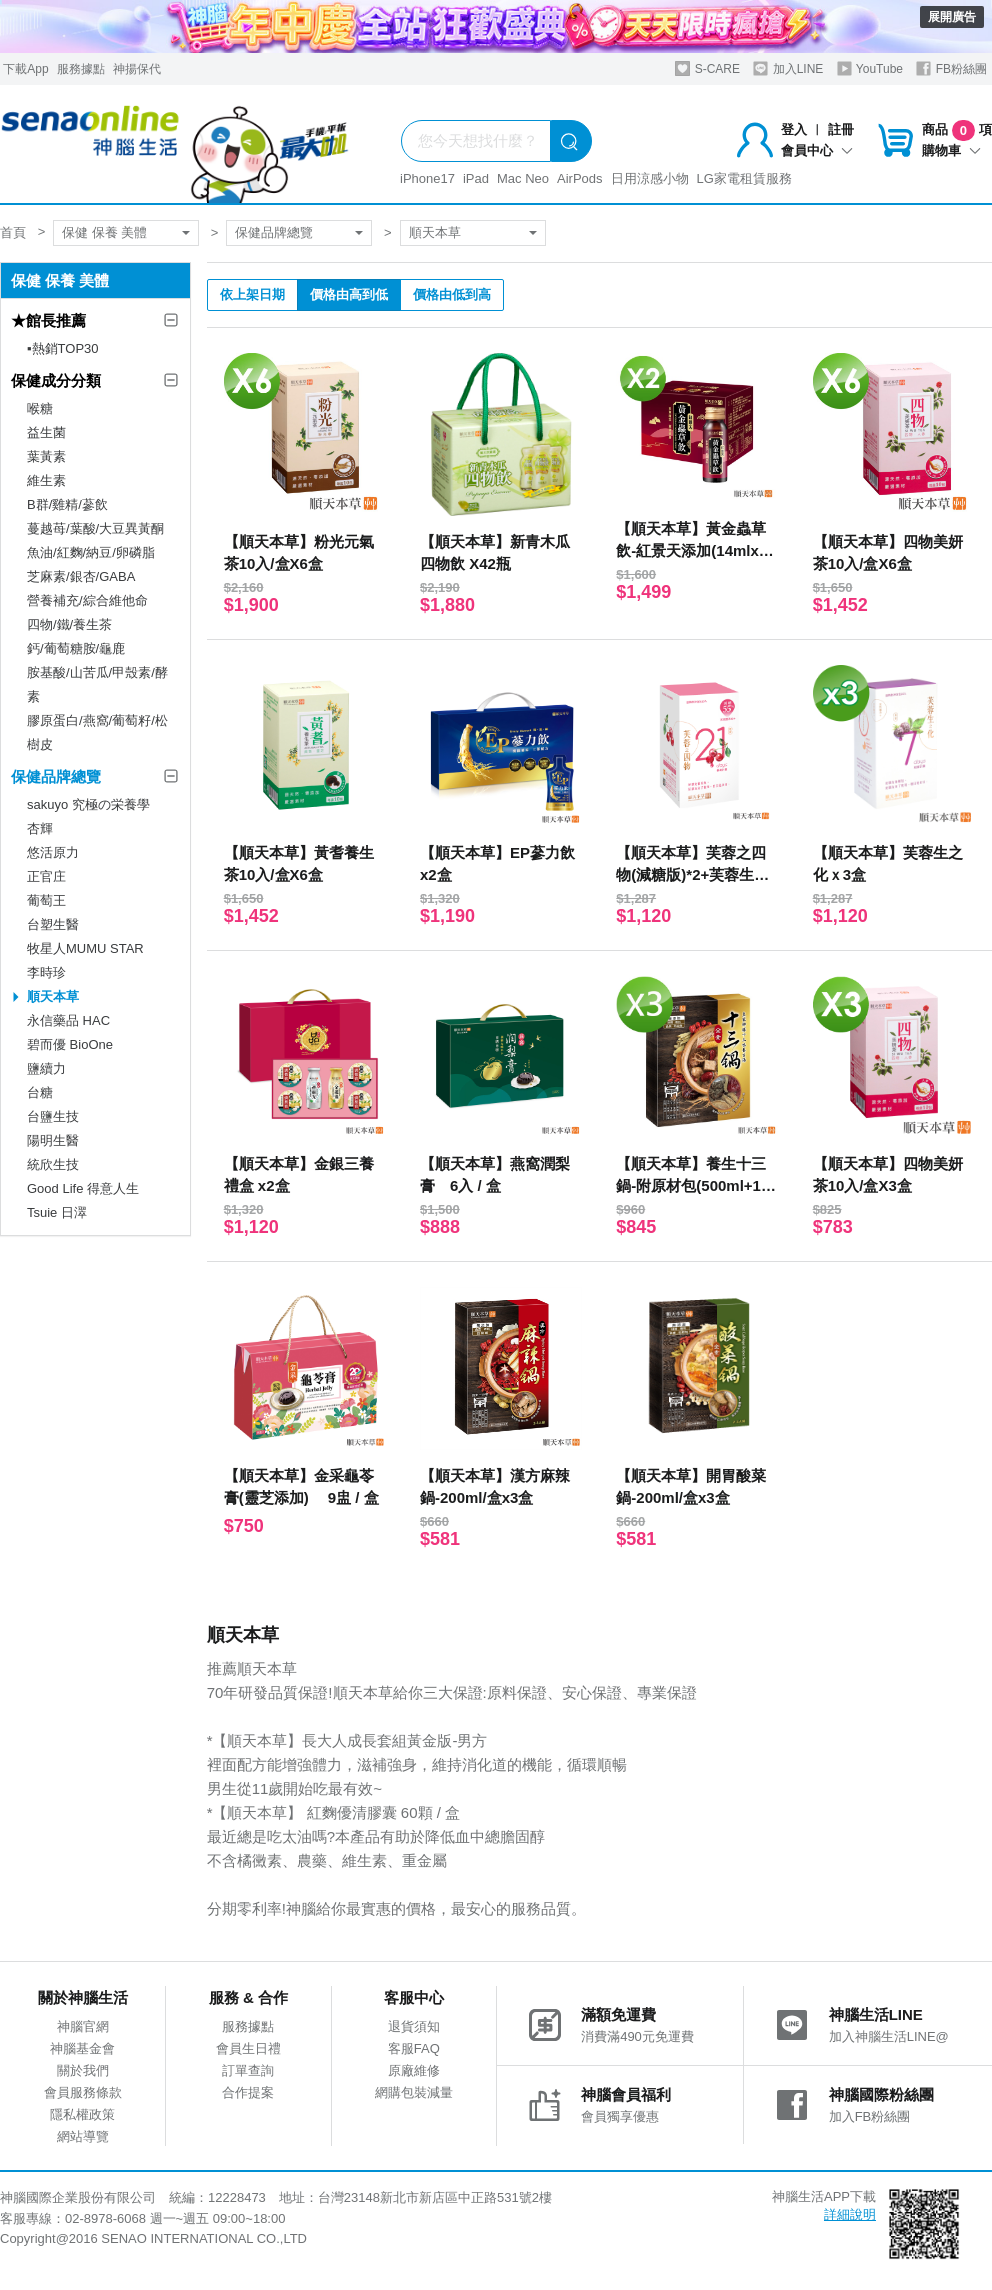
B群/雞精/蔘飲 (67, 504)
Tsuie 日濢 (57, 1212)
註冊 (841, 129)
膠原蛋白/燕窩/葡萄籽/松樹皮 (97, 732)
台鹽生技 (53, 1116)
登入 (794, 129)
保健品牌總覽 (274, 232)
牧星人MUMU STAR (85, 948)
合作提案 (248, 2092)
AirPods (580, 178)
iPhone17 (427, 178)
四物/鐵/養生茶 (69, 624)
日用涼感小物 (650, 178)
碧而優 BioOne (70, 1044)
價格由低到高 (452, 294)
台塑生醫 (53, 924)
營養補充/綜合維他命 (87, 600)
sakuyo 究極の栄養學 (88, 804)
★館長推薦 (48, 320)
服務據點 (81, 69)
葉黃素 (46, 456)
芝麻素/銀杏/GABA (81, 576)
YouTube (870, 68)
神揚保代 (137, 69)
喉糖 (40, 408)
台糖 (40, 1092)
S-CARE (707, 68)
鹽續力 (46, 1068)
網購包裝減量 (414, 2092)
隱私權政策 (82, 2114)
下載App (25, 69)
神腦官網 (83, 2026)
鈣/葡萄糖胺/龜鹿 (76, 648)
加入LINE (788, 68)
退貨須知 (414, 2026)
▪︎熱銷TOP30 (63, 348)
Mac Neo (523, 178)
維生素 (46, 480)
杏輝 (40, 828)
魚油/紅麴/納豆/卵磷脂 (91, 552)
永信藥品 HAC (68, 1020)
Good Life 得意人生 (83, 1188)
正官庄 (46, 876)
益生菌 (46, 432)
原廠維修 (414, 2070)
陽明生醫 (53, 1140)
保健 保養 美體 (104, 232)
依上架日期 (252, 294)
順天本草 (435, 232)
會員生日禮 (248, 2048)
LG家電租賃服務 (744, 178)
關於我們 (83, 2070)
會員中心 (817, 150)
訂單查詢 (248, 2070)
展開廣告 (952, 17)
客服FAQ (414, 2048)
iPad (476, 178)
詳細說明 (850, 2214)
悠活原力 (53, 852)
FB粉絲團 (951, 68)
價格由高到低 (349, 294)
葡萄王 (46, 900)
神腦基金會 (82, 2048)
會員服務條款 (83, 2092)
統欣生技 (53, 1164)
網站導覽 (83, 2136)
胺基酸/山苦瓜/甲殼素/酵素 (97, 684)
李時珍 (46, 972)
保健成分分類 (56, 380)
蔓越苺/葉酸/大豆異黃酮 (95, 528)
